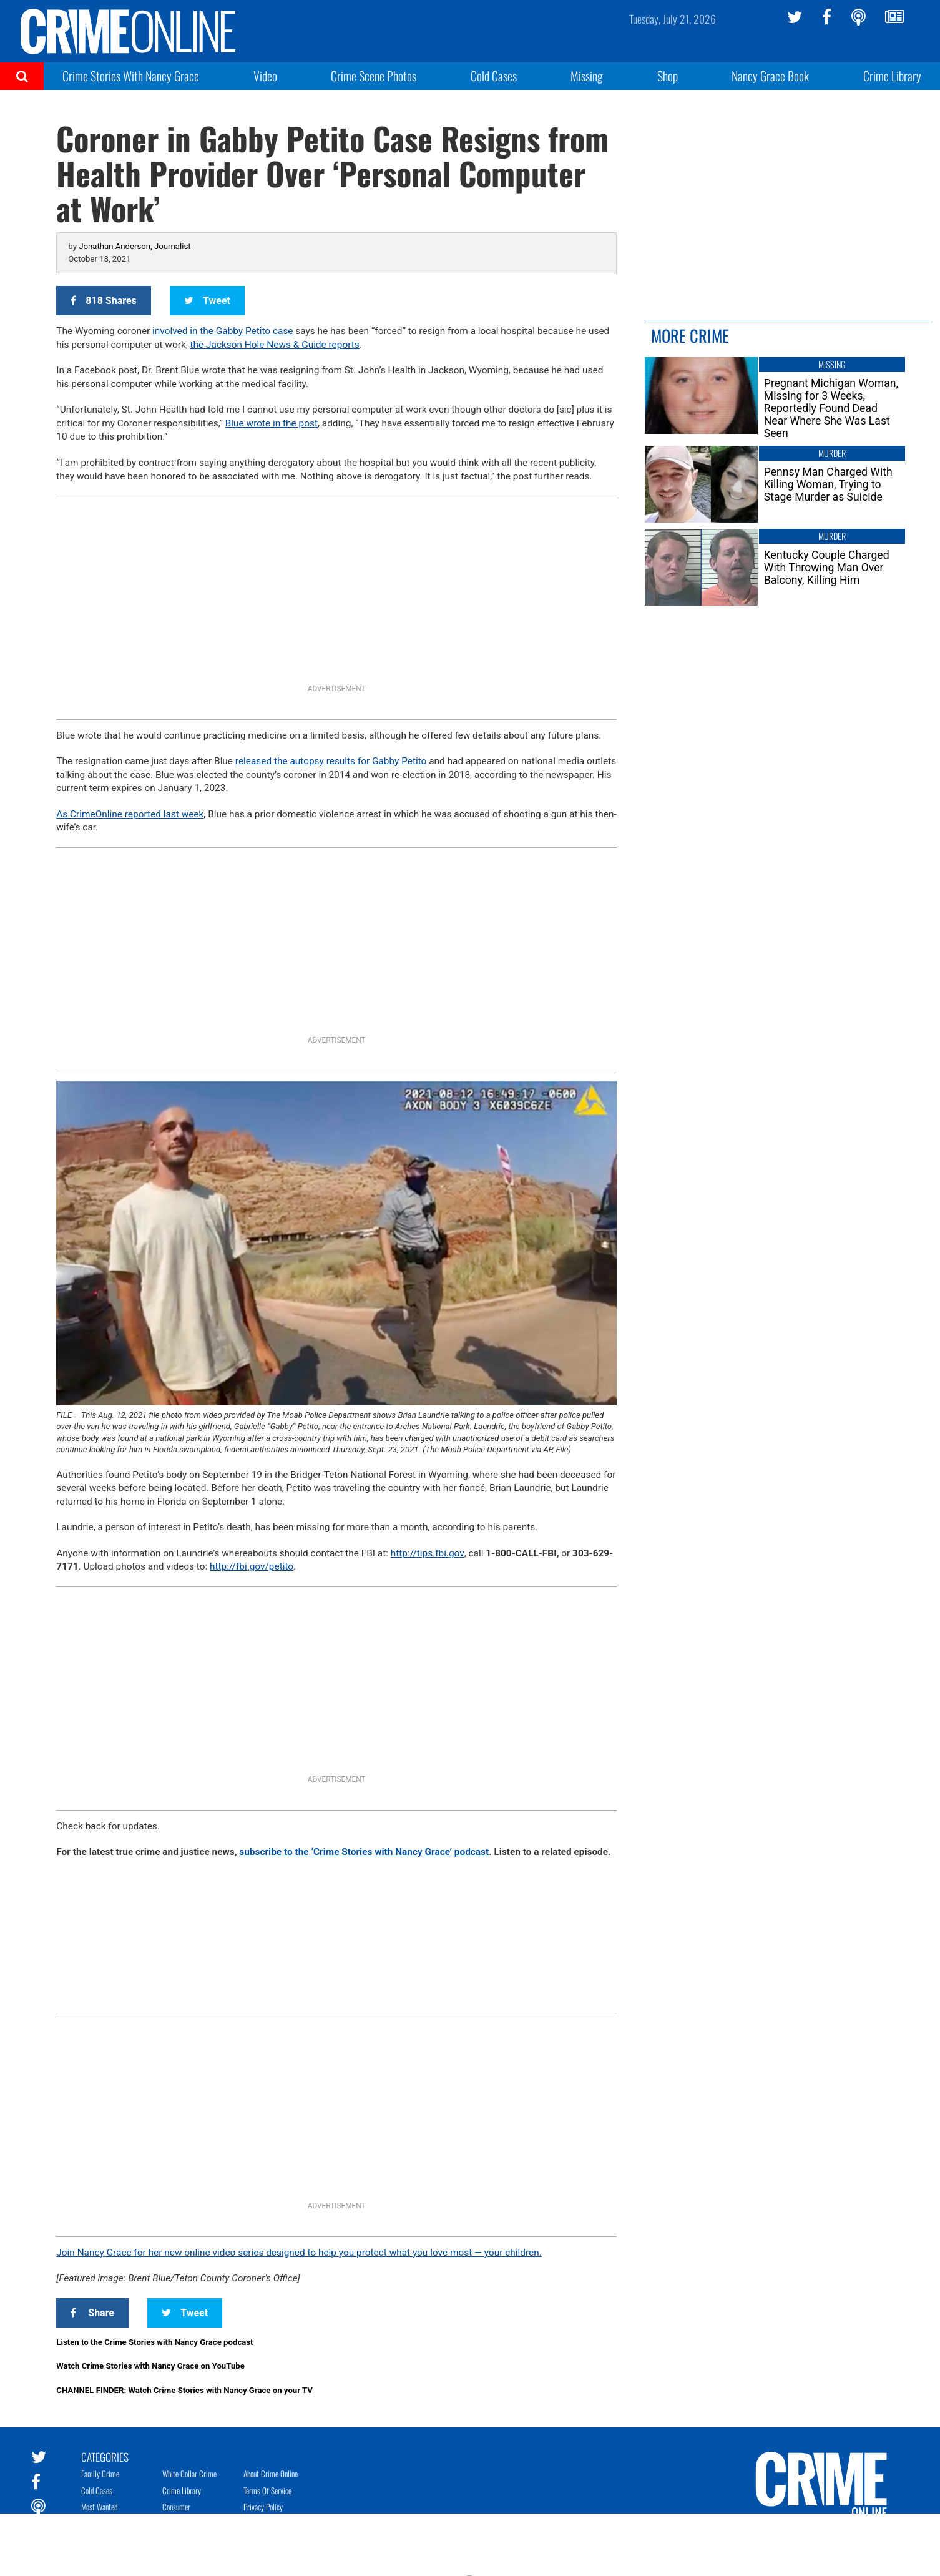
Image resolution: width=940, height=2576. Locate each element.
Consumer (176, 2506)
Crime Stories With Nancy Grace (130, 75)
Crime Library (892, 75)
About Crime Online (270, 2473)
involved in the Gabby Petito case (222, 331)
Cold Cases (494, 75)
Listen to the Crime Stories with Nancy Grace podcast (154, 2342)
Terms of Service (267, 2490)
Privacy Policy (263, 2506)
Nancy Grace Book (770, 75)
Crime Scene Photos (373, 75)
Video (265, 75)
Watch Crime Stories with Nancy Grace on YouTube (150, 2366)
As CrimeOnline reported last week (129, 814)
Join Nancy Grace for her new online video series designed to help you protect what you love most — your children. (298, 2252)
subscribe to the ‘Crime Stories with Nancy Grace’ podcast (364, 1851)
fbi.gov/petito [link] (251, 1566)
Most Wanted (99, 2506)
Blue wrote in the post (271, 423)
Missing (586, 75)
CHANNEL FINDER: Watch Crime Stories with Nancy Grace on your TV (184, 2390)
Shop (667, 75)
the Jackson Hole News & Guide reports (275, 344)
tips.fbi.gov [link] (427, 1553)
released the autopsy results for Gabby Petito (331, 761)
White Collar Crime (189, 2473)
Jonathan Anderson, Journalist (134, 246)
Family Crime (100, 2473)
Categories (105, 2456)
